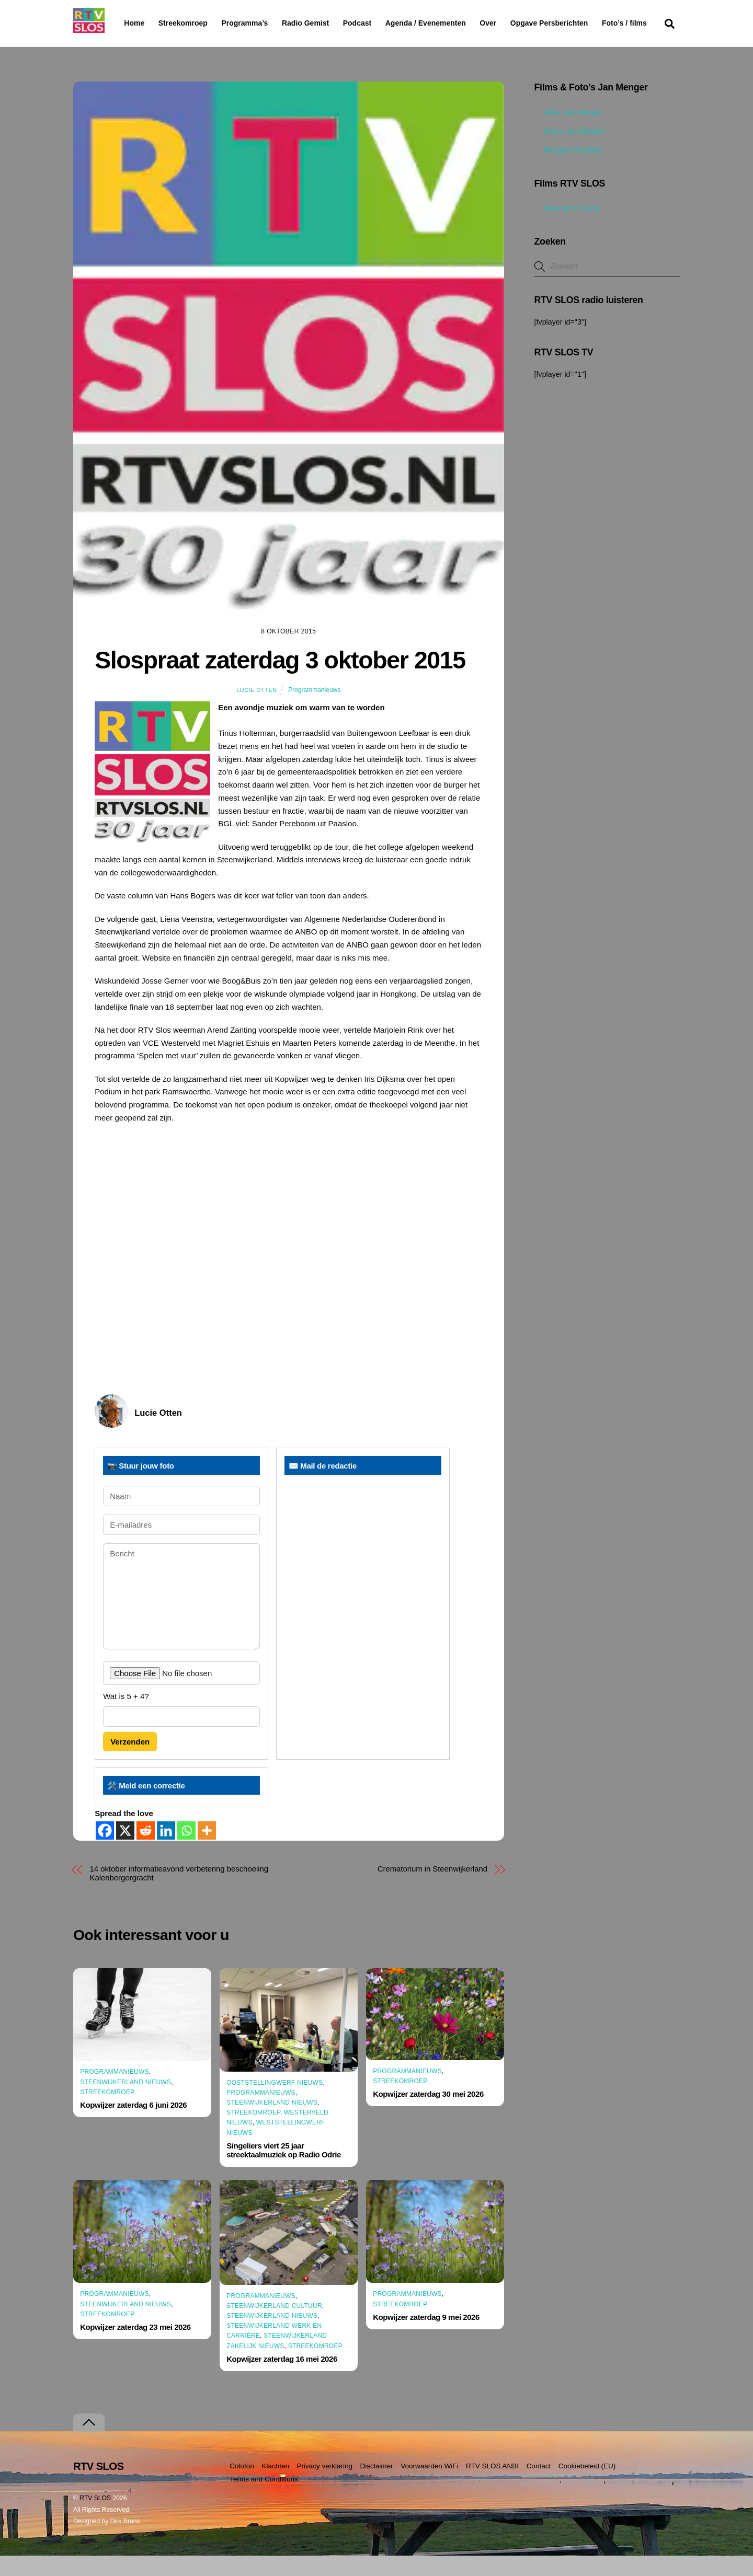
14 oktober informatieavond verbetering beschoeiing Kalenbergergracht (179, 1893)
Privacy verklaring (324, 2486)
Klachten (275, 2486)
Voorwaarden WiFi (429, 2486)
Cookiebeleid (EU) (587, 2486)
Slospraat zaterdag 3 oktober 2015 (280, 680)
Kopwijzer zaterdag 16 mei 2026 (281, 2379)
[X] (125, 1851)
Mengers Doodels (568, 170)
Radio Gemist (332, 23)
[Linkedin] (166, 1851)
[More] (207, 1851)
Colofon (242, 2486)
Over (515, 23)
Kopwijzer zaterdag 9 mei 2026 (426, 2337)
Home (126, 23)
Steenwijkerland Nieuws (125, 2102)
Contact (539, 2486)
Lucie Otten (256, 710)
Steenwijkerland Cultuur (274, 2326)
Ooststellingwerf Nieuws (274, 2102)
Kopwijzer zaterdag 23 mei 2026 (135, 2347)
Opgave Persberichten (586, 23)
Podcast (384, 23)
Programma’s (264, 23)
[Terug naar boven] (89, 2443)
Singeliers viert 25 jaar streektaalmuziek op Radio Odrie (283, 2170)
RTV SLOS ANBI (492, 2486)
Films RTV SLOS (567, 228)
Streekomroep (185, 23)
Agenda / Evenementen (452, 23)
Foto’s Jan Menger (570, 151)
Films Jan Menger (568, 133)
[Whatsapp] (186, 1851)
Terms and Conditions (264, 2499)
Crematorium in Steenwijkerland (432, 1889)
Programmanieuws (314, 709)
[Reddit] (145, 1851)
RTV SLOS (95, 2518)
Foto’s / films (148, 43)
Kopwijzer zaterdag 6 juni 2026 (133, 2125)
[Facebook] (105, 1851)
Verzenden (130, 1762)
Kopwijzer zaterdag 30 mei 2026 (428, 2114)
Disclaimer (376, 2486)
